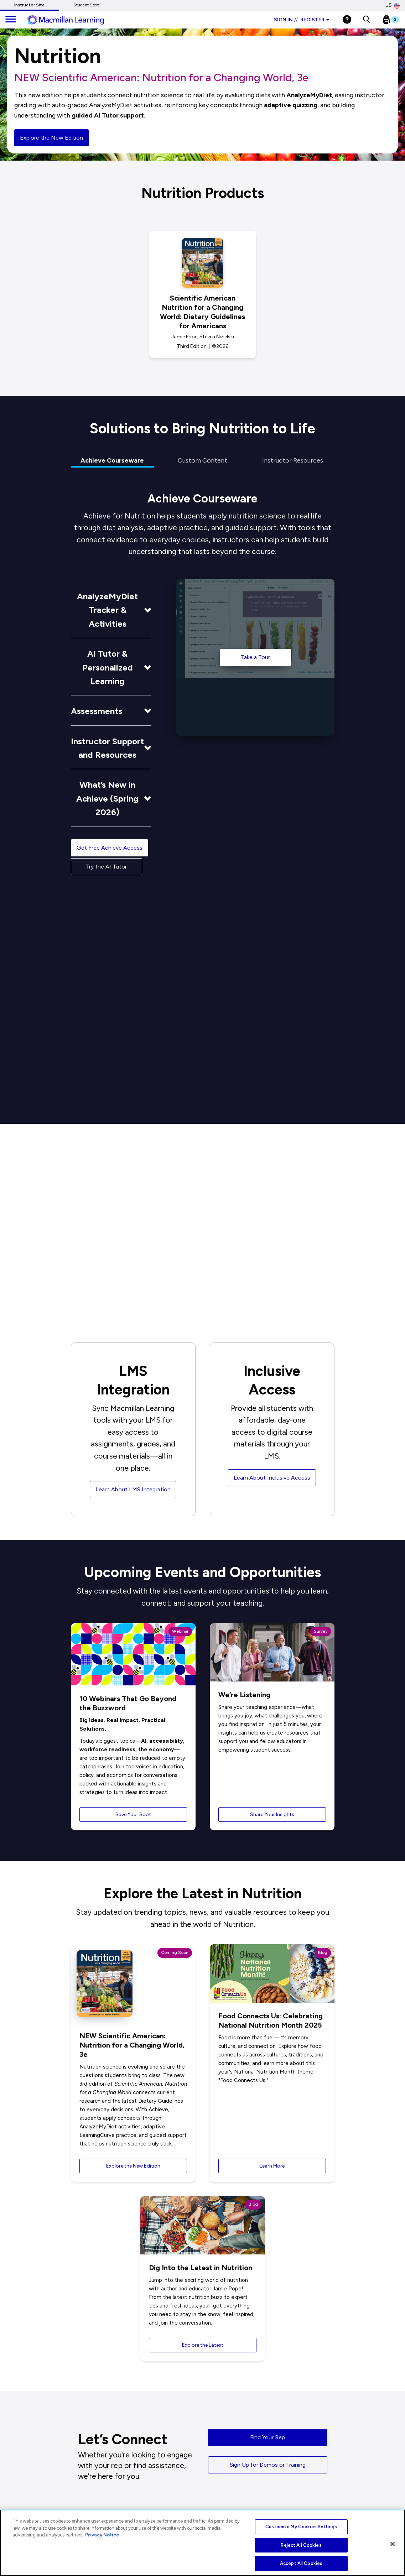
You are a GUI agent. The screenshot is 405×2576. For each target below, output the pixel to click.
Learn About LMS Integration (133, 1489)
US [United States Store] (392, 5)
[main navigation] (10, 19)
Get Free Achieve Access (109, 847)
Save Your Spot (133, 1814)
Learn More (272, 2166)
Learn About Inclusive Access (272, 1477)
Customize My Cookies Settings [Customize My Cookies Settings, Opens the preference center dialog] (301, 2526)
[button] (366, 19)
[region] (202, 2542)
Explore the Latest (202, 2345)
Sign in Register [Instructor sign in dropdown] (301, 20)
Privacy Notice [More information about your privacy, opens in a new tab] (102, 2535)
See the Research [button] (138, 1147)
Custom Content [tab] (202, 460)
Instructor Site (29, 4)
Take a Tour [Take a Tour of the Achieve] (255, 657)
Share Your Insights (272, 1814)
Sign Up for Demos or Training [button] (268, 2464)
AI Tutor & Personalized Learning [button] (107, 667)
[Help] (347, 19)
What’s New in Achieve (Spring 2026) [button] (107, 798)
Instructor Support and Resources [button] (107, 748)
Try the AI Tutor (106, 866)
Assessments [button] (96, 711)
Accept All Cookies (301, 2563)
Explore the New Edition (51, 137)
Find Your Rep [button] (267, 2437)
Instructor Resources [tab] (292, 460)
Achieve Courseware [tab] (112, 460)
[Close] (392, 2544)
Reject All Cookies (301, 2545)
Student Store (86, 4)
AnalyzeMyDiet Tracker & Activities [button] (107, 610)
